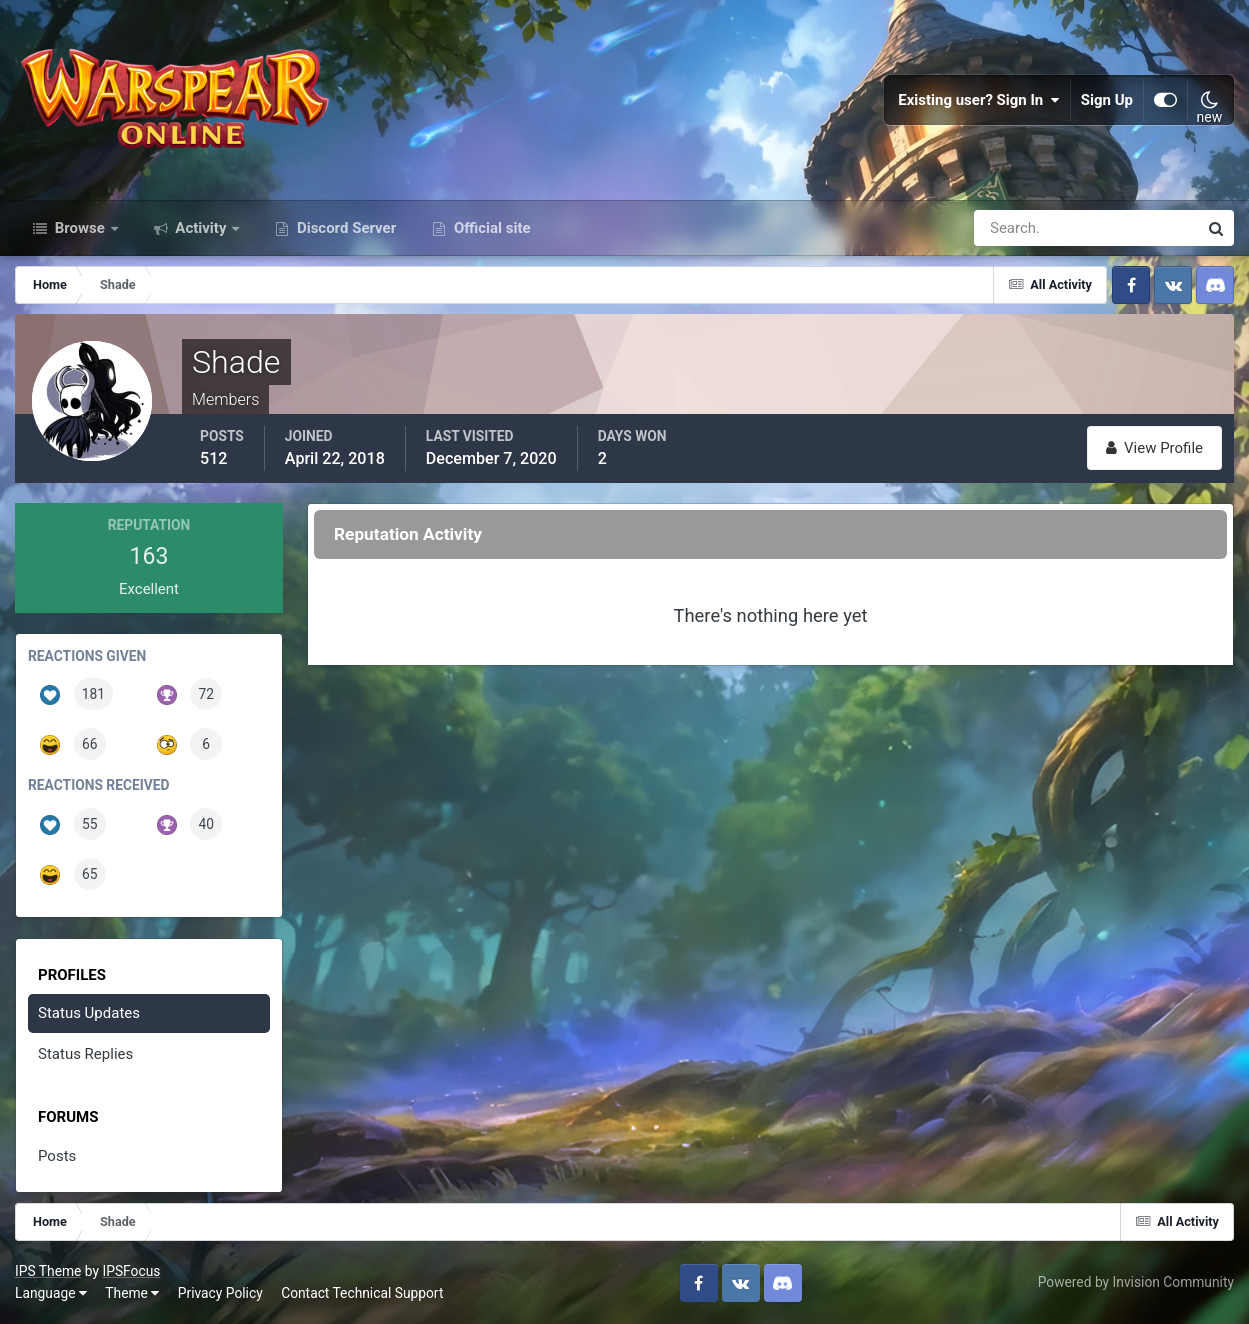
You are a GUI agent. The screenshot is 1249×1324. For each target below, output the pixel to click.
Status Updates (89, 1013)
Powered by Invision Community (1136, 1282)
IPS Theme (48, 1271)
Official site (490, 228)
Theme (132, 1293)
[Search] (1017, 228)
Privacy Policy (220, 1293)
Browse (80, 228)
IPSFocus (131, 1271)
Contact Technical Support (362, 1293)
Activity (201, 228)
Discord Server (344, 228)
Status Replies (85, 1054)
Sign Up (1107, 100)
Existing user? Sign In (979, 100)
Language (51, 1293)
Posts (57, 1156)
